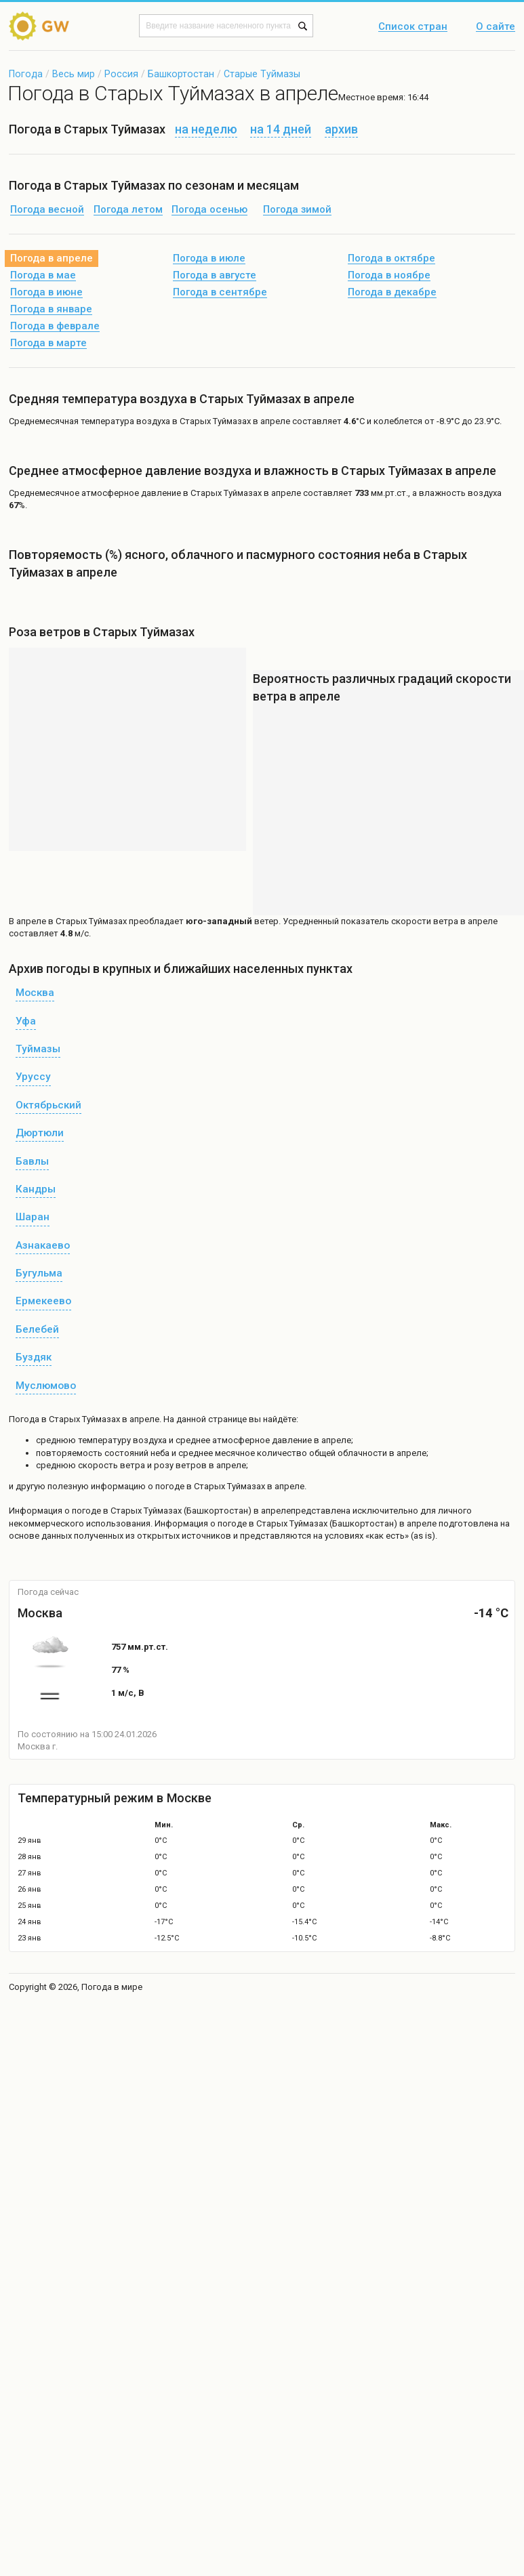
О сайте (495, 27)
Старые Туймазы (262, 73)
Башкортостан (181, 73)
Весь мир (73, 73)
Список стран (412, 27)
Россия (121, 73)
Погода (26, 73)
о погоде (83, 1510)
